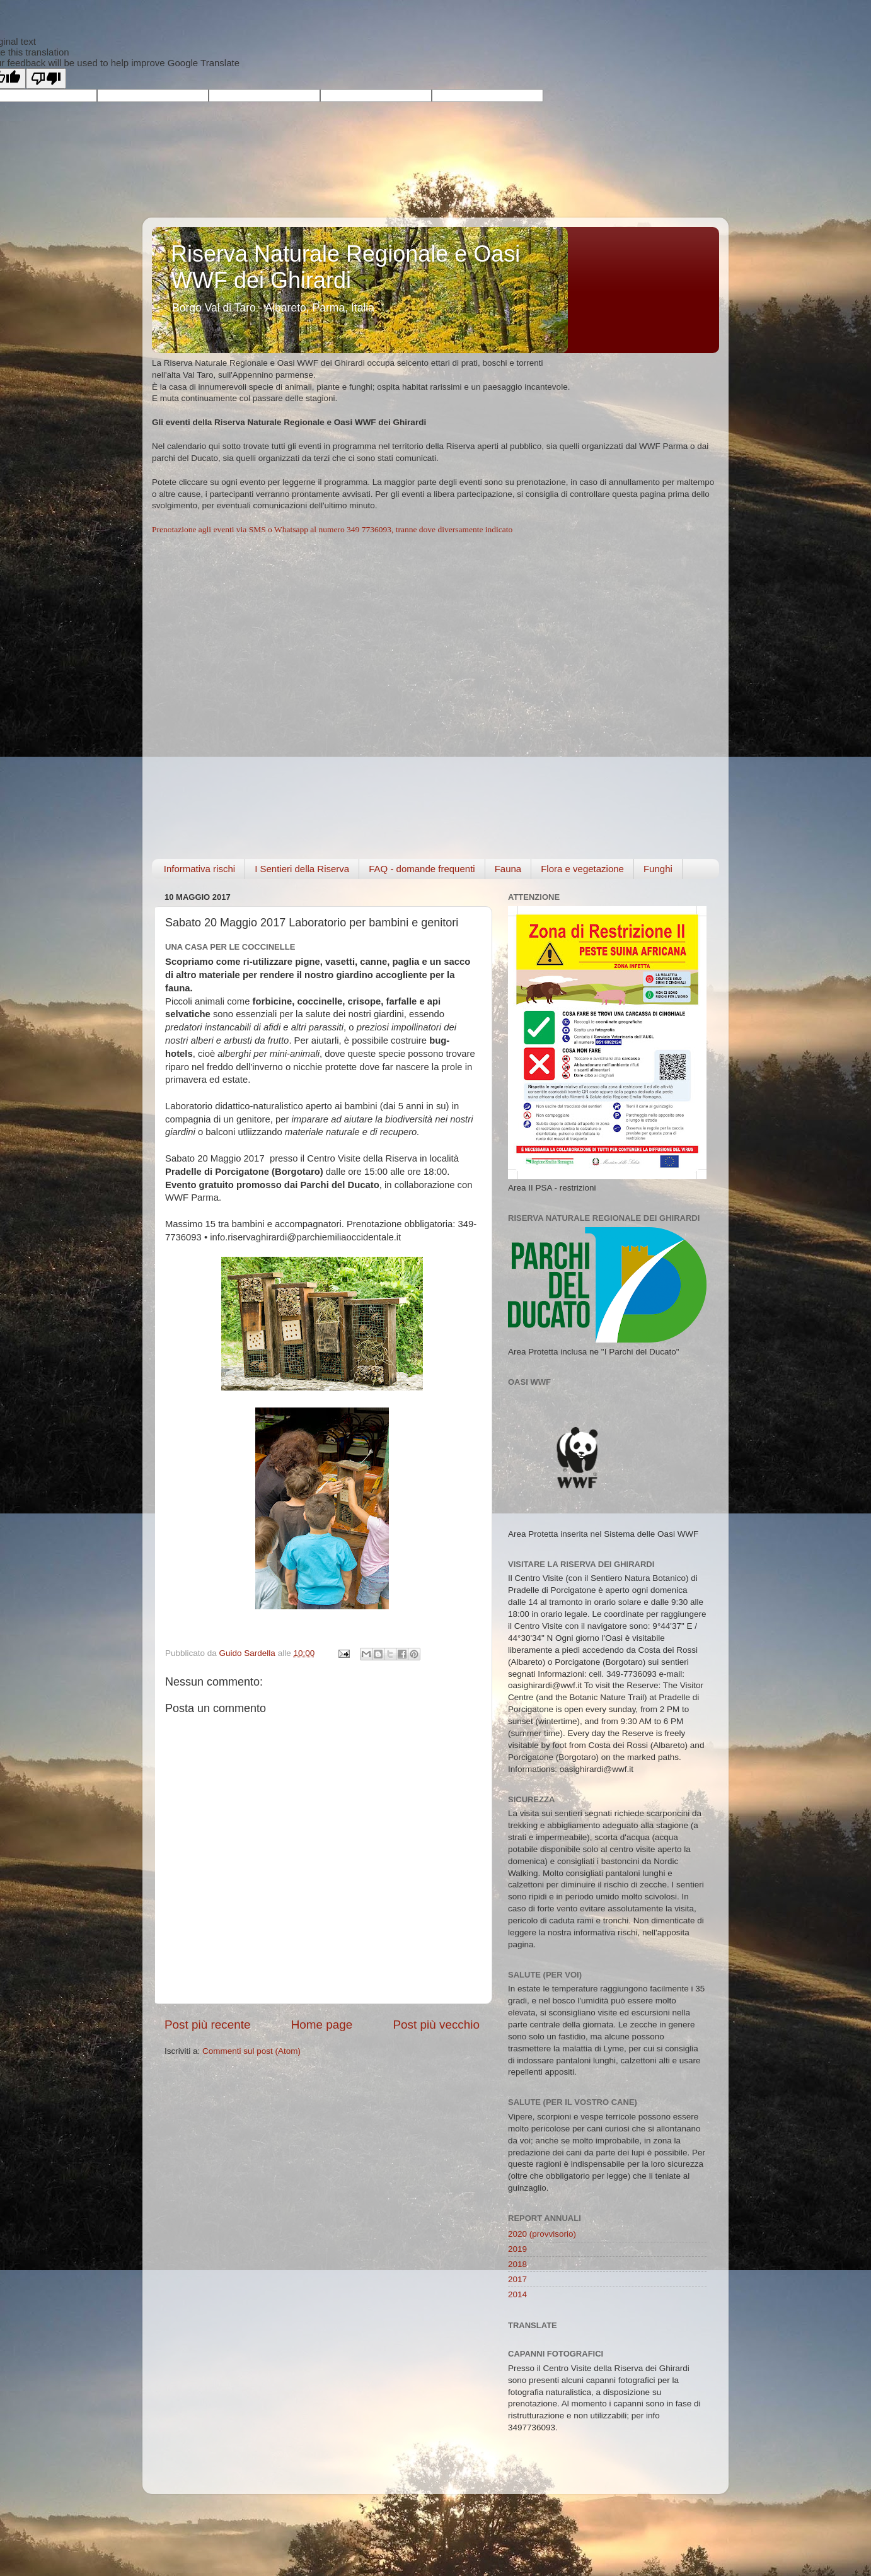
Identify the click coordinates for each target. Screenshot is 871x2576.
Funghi (657, 868)
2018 (517, 2264)
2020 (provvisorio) (542, 2234)
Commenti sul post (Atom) (251, 2051)
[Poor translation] (46, 78)
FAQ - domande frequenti (422, 868)
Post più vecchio (436, 2024)
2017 (517, 2279)
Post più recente (207, 2024)
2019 (517, 2249)
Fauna (508, 868)
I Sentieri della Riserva (302, 868)
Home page (322, 2024)
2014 (517, 2294)
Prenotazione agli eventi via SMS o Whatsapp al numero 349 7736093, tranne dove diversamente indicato (332, 529)
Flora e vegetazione (582, 868)
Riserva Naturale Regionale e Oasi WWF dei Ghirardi (345, 267)
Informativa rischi (199, 868)
